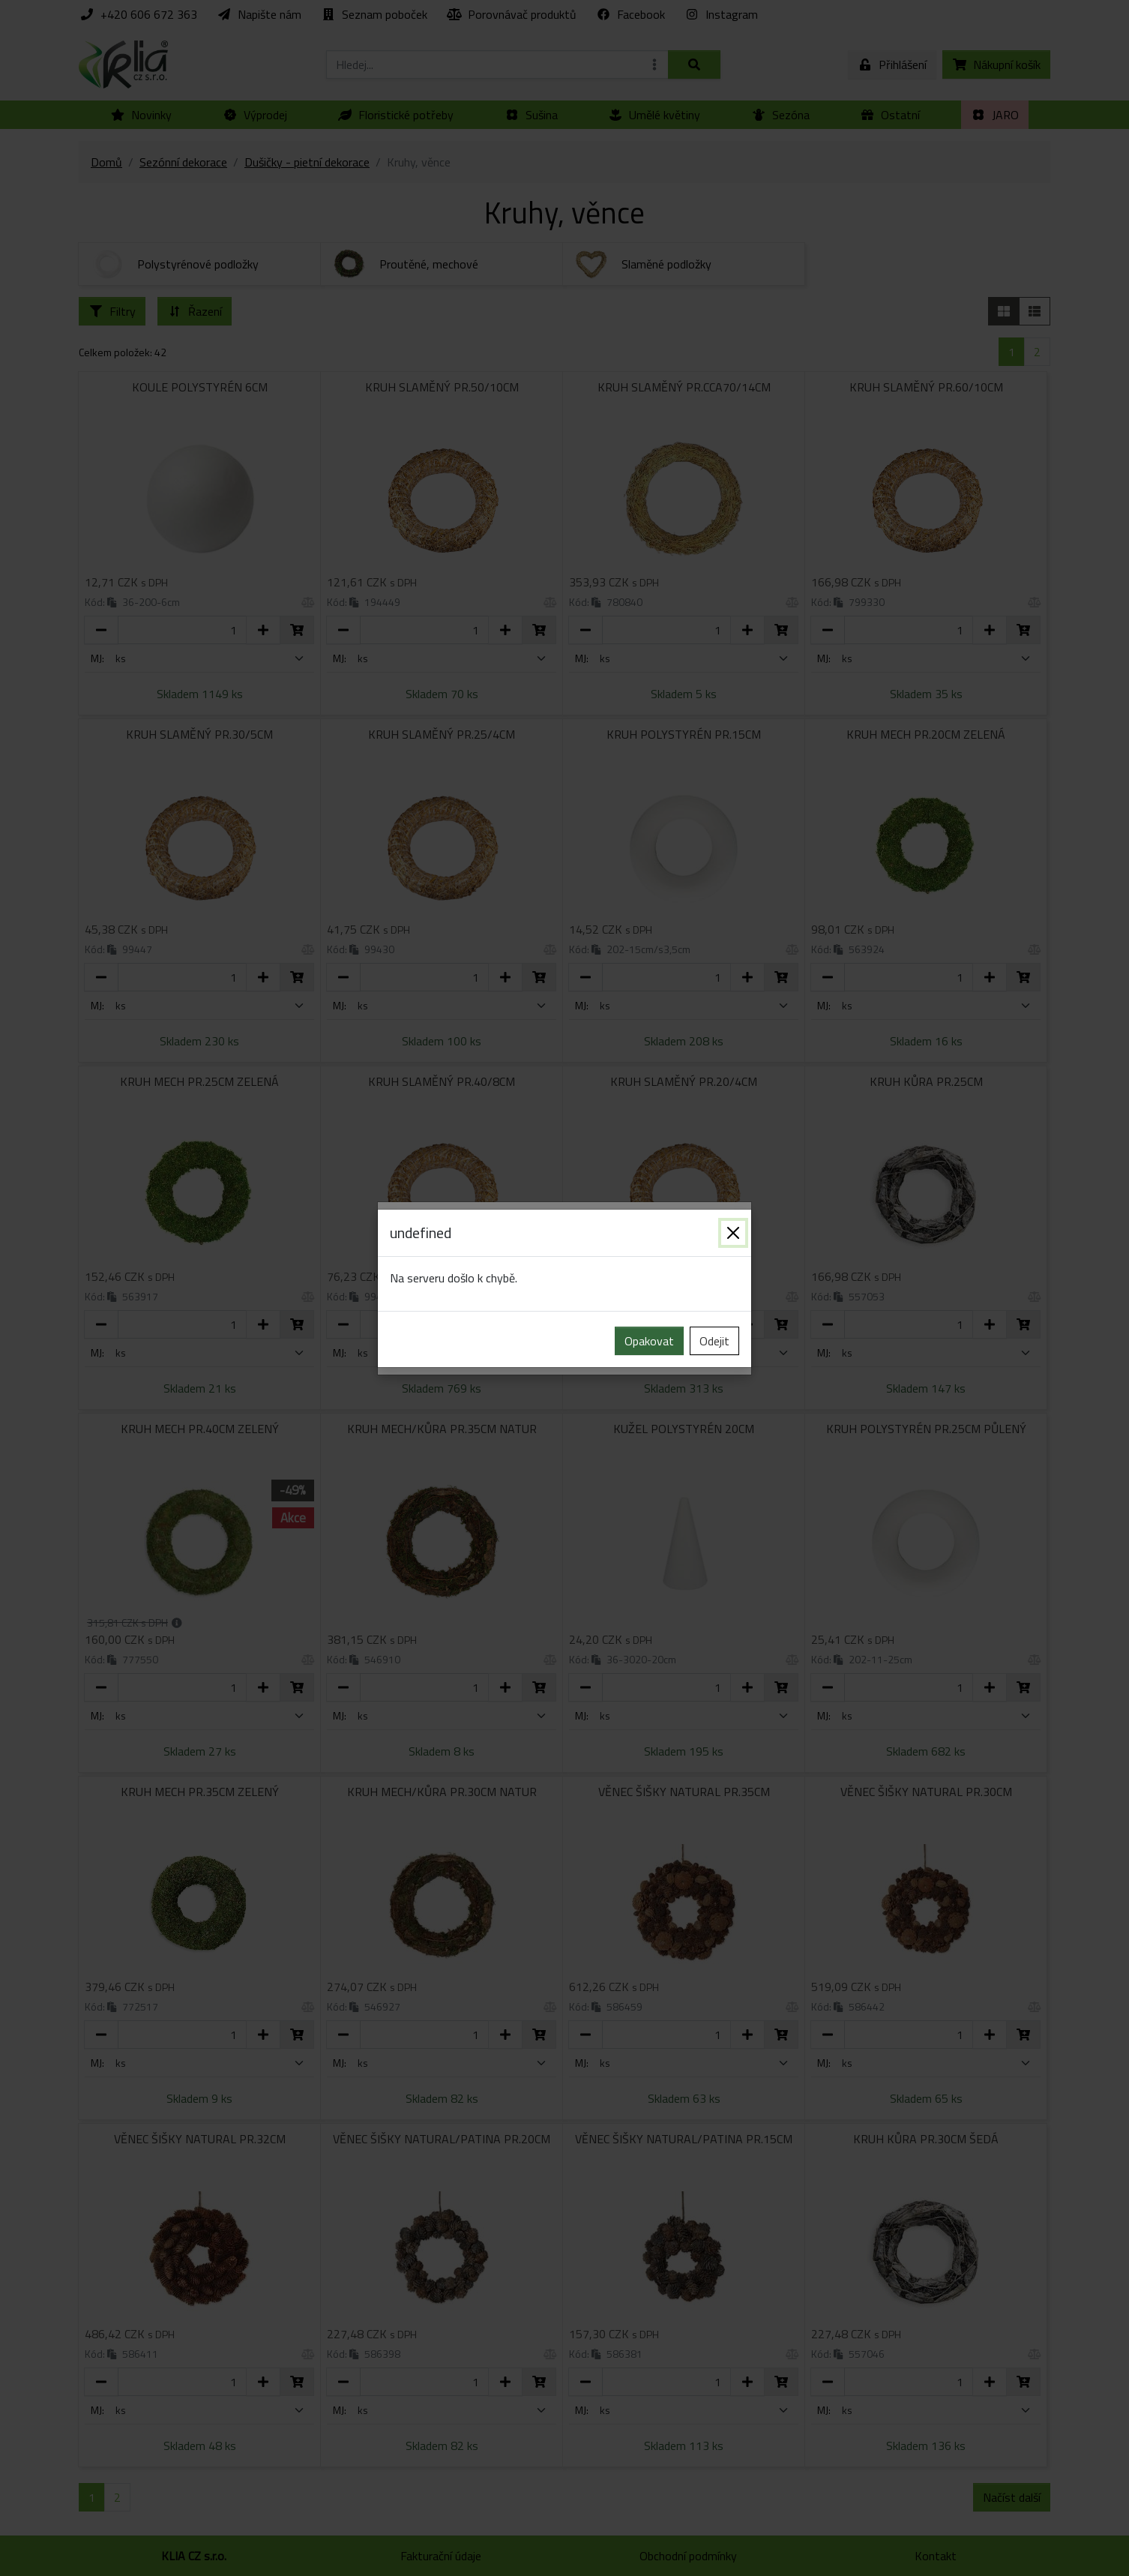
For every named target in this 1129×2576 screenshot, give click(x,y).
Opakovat (649, 1341)
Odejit (714, 1341)
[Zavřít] (733, 1233)
